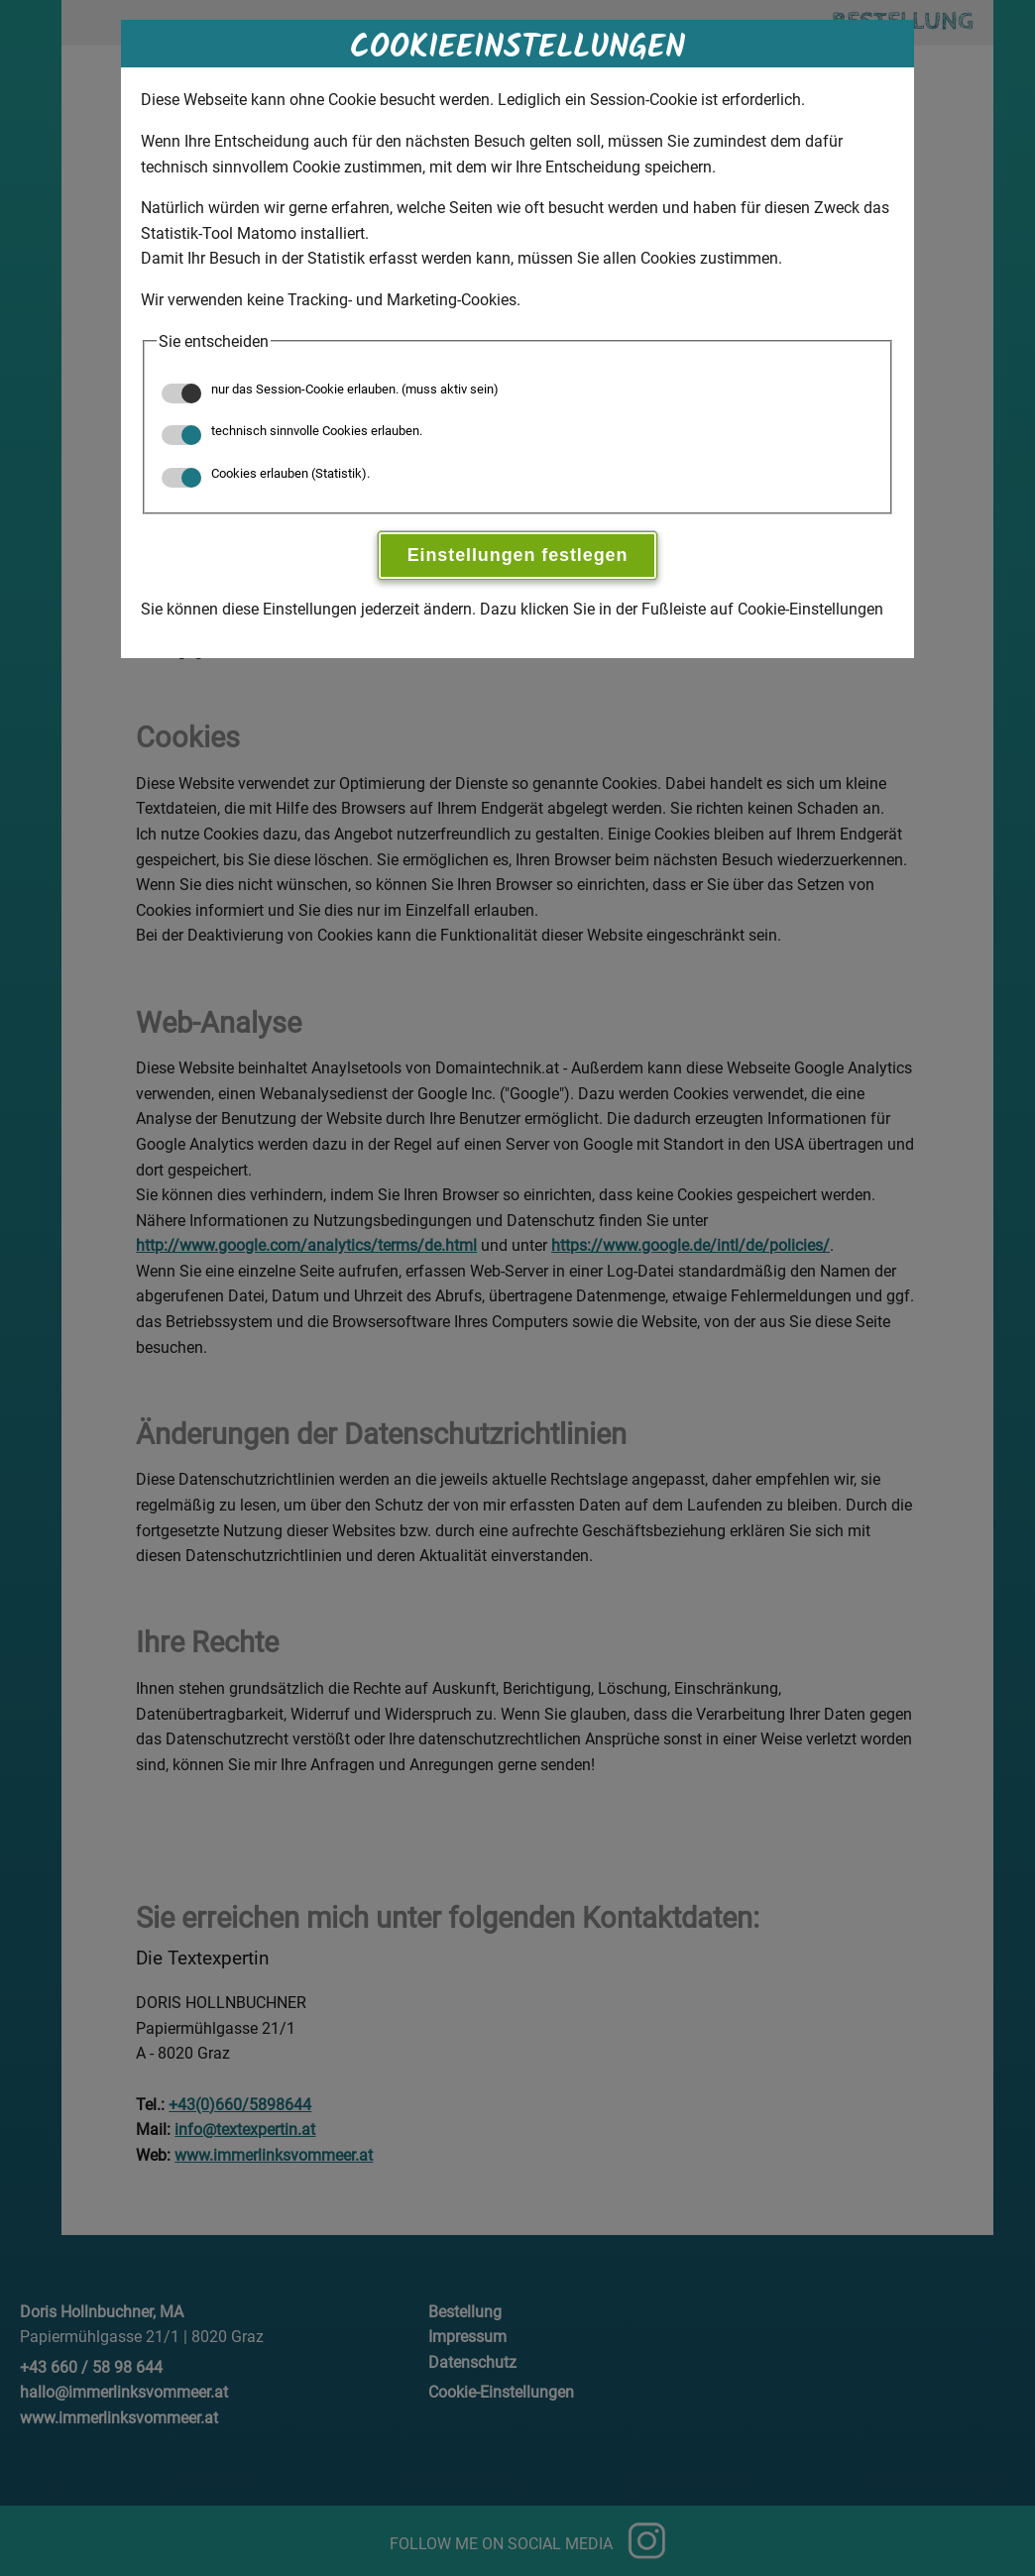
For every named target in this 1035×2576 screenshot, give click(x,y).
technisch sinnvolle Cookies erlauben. (292, 430)
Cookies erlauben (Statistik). (266, 473)
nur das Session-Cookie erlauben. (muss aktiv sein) (330, 389)
